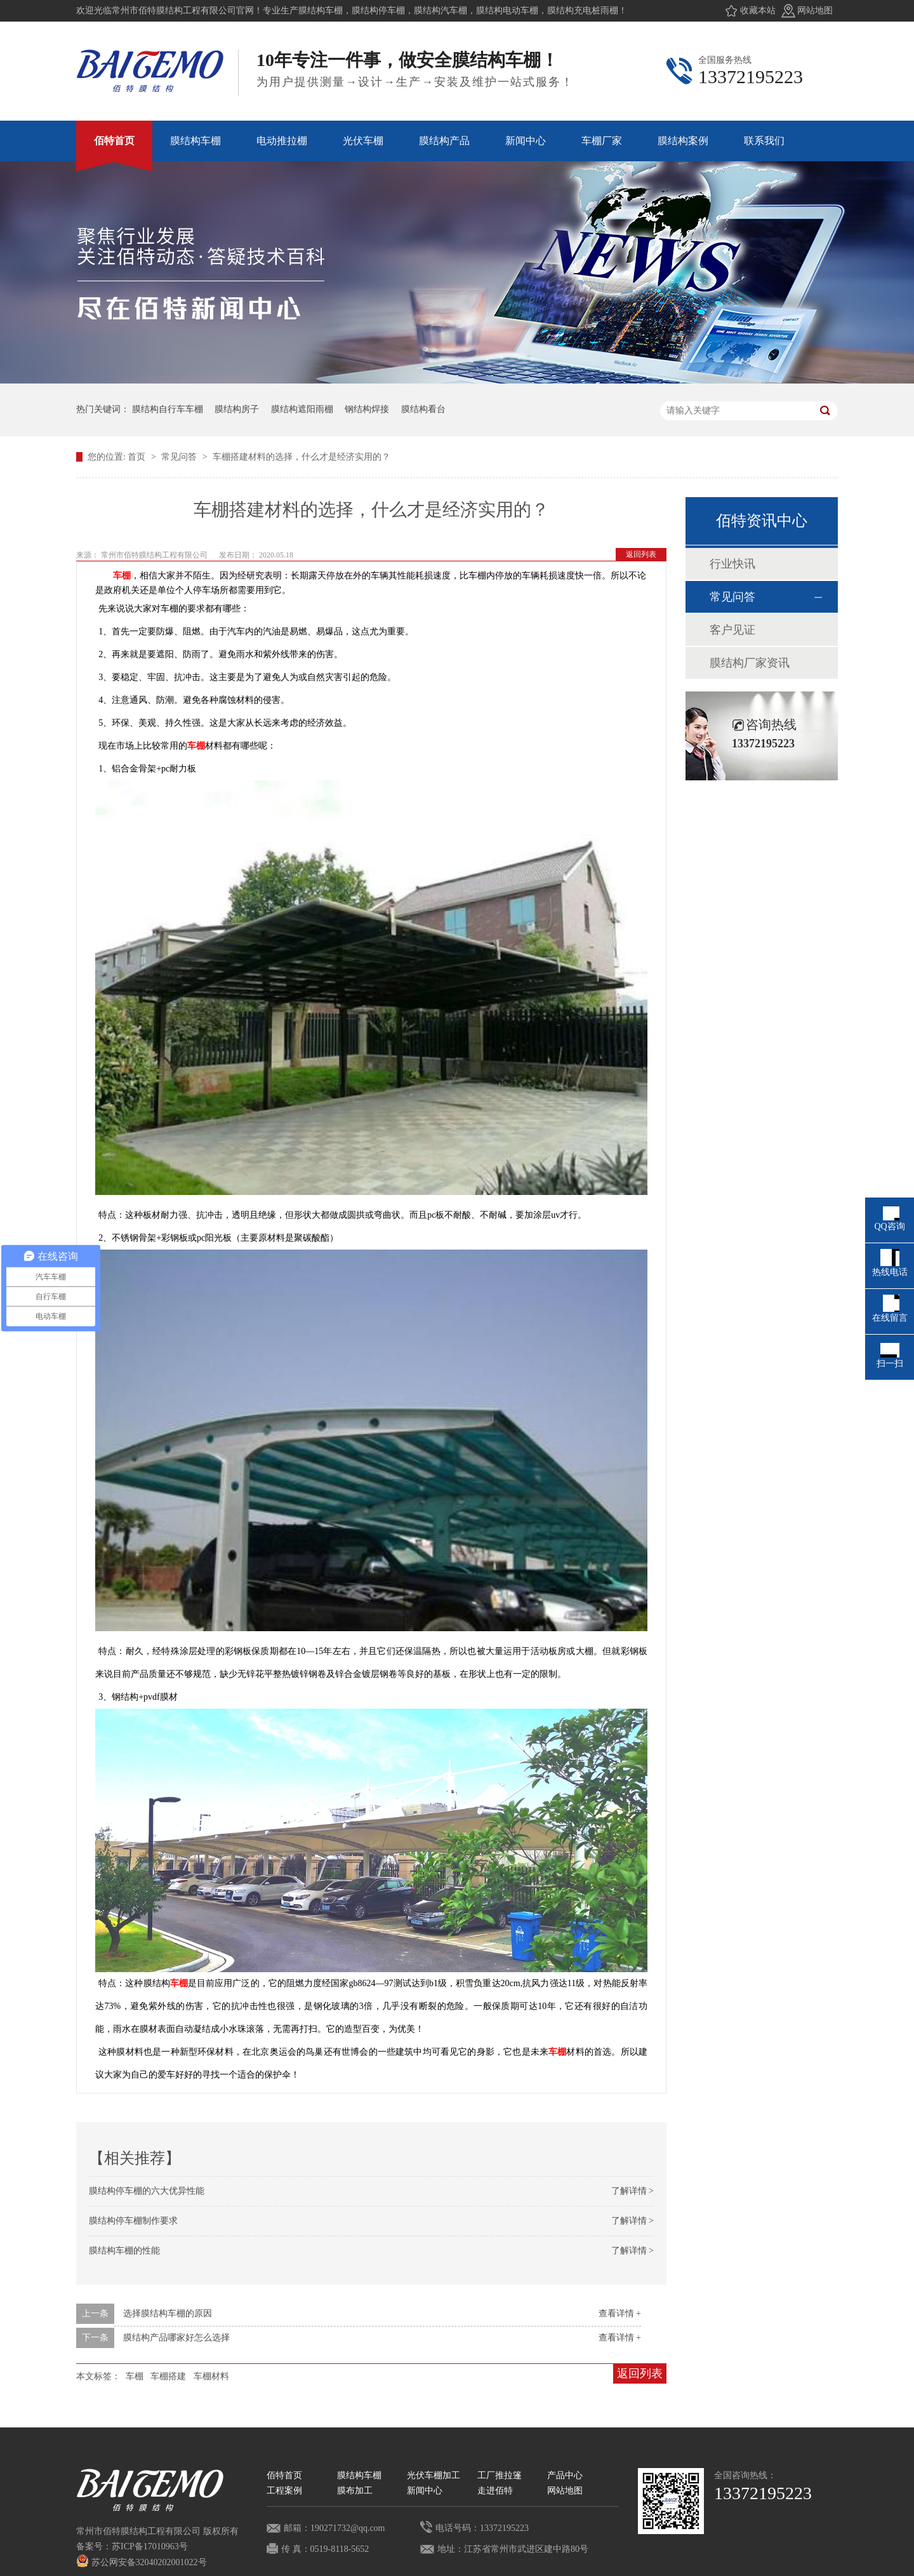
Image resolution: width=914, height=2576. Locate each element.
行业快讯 (732, 563)
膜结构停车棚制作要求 (133, 2221)
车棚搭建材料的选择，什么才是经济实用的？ (301, 457)
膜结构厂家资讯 (750, 663)
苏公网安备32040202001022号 (141, 2562)
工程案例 (284, 2490)
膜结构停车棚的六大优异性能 (146, 2191)
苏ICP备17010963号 (150, 2546)
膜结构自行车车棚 (167, 409)
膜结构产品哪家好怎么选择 (176, 2337)
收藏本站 (758, 10)
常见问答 (180, 457)
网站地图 (815, 10)
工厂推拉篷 (499, 2475)
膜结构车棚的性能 (124, 2250)
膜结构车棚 (359, 2475)
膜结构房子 (237, 409)
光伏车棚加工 (433, 2475)
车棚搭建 (168, 2376)
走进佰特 (495, 2490)
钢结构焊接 (367, 409)
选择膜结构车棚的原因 (167, 2313)
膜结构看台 (423, 409)
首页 (138, 457)
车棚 (122, 575)
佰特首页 (284, 2475)
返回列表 (641, 554)
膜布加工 (355, 2490)
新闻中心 (424, 2490)
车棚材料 (211, 2376)
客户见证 (732, 630)
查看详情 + (620, 2313)
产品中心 (565, 2475)
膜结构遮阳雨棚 (302, 409)
